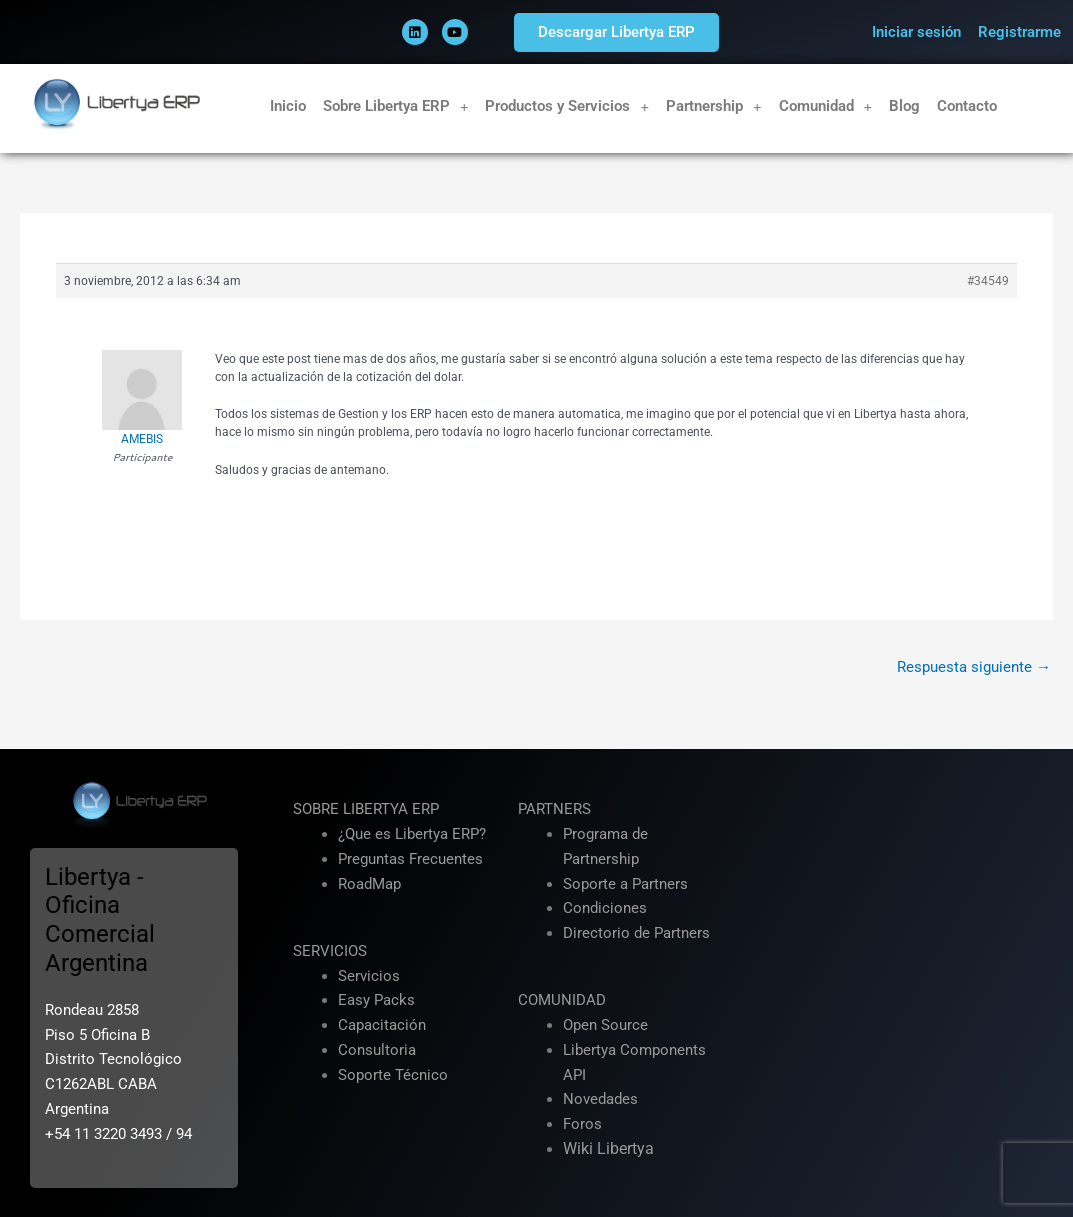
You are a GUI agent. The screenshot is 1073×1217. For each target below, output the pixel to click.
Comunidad (826, 106)
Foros (582, 1124)
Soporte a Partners (625, 884)
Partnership (714, 106)
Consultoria (377, 1050)
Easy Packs (376, 1000)
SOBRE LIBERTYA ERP (366, 809)
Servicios (369, 976)
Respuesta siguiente (974, 667)
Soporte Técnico (393, 1075)
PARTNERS (554, 809)
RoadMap (369, 884)
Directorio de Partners (636, 933)
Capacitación (382, 1025)
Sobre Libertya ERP (396, 106)
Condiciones (605, 908)
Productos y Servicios (567, 106)
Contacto (967, 106)
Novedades (600, 1099)
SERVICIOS (330, 951)
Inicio (288, 106)
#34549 (988, 281)
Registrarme (1019, 32)
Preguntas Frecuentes (410, 859)
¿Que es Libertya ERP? (412, 834)
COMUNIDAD (562, 1000)
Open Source (605, 1025)
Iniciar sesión (916, 32)
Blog (904, 106)
